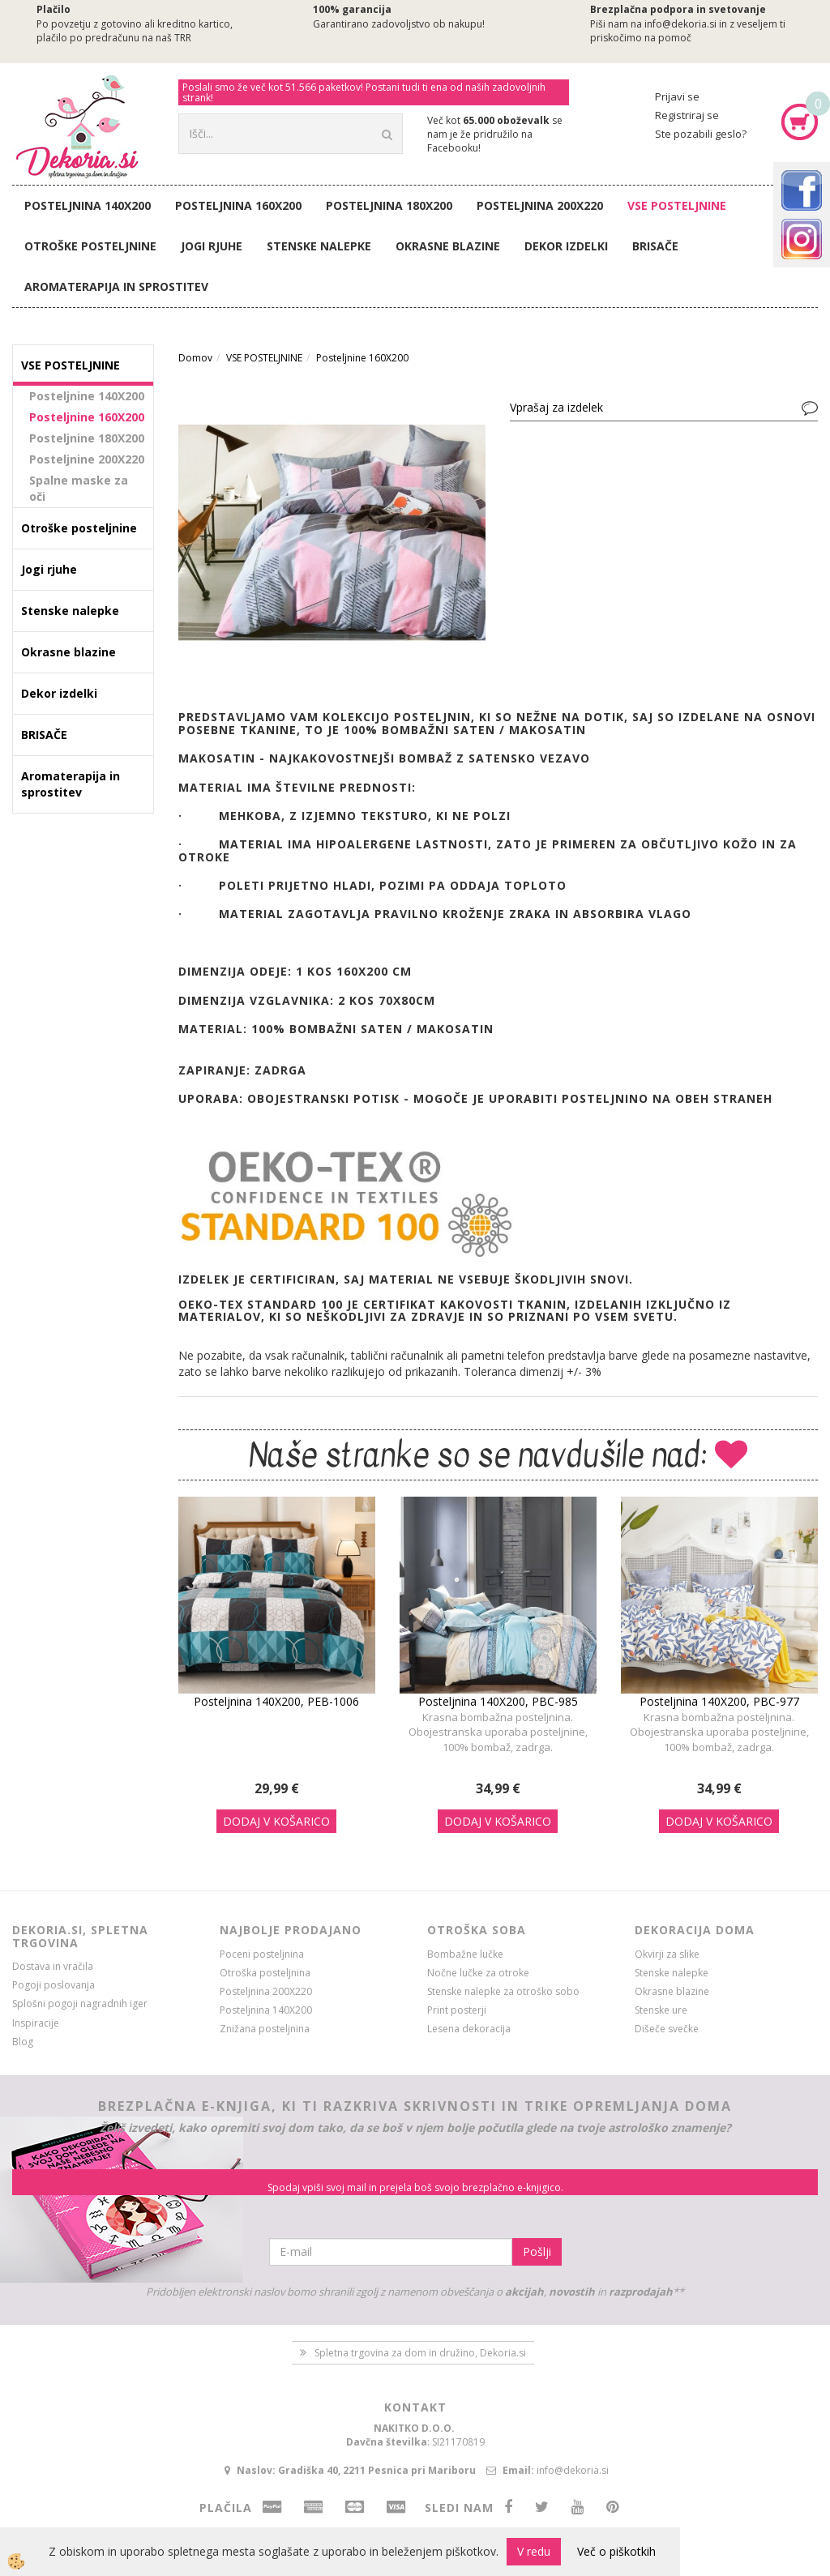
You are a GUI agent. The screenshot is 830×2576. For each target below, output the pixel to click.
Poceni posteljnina (262, 1954)
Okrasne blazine (448, 246)
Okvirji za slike (667, 1954)
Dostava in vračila (52, 1966)
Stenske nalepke (319, 246)
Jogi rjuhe (211, 246)
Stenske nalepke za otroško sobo (503, 1991)
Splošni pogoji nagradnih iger (80, 2003)
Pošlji (537, 2251)
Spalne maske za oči (78, 488)
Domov (195, 358)
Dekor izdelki (566, 246)
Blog (22, 2041)
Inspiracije (35, 2023)
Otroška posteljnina (265, 1973)
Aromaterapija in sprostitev (116, 286)
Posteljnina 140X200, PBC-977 (719, 1701)
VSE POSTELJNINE (676, 205)
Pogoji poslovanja (53, 1985)
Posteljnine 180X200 (86, 438)
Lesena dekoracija (469, 2029)
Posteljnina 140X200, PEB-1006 (276, 1701)
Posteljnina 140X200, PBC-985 (498, 1701)
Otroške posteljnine (90, 246)
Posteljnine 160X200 (86, 417)
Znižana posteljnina (265, 2029)
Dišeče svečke (667, 2029)
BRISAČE (655, 246)
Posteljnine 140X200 (86, 396)
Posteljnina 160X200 (238, 205)
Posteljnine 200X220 (86, 459)
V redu (533, 2551)
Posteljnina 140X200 (87, 205)
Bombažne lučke (465, 1954)
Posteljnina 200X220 (540, 205)
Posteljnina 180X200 (389, 205)
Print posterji (456, 2010)
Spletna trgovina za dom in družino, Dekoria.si (420, 2353)
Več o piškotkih (616, 2551)
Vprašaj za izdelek (556, 407)
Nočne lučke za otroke (478, 1973)
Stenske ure (661, 2010)
